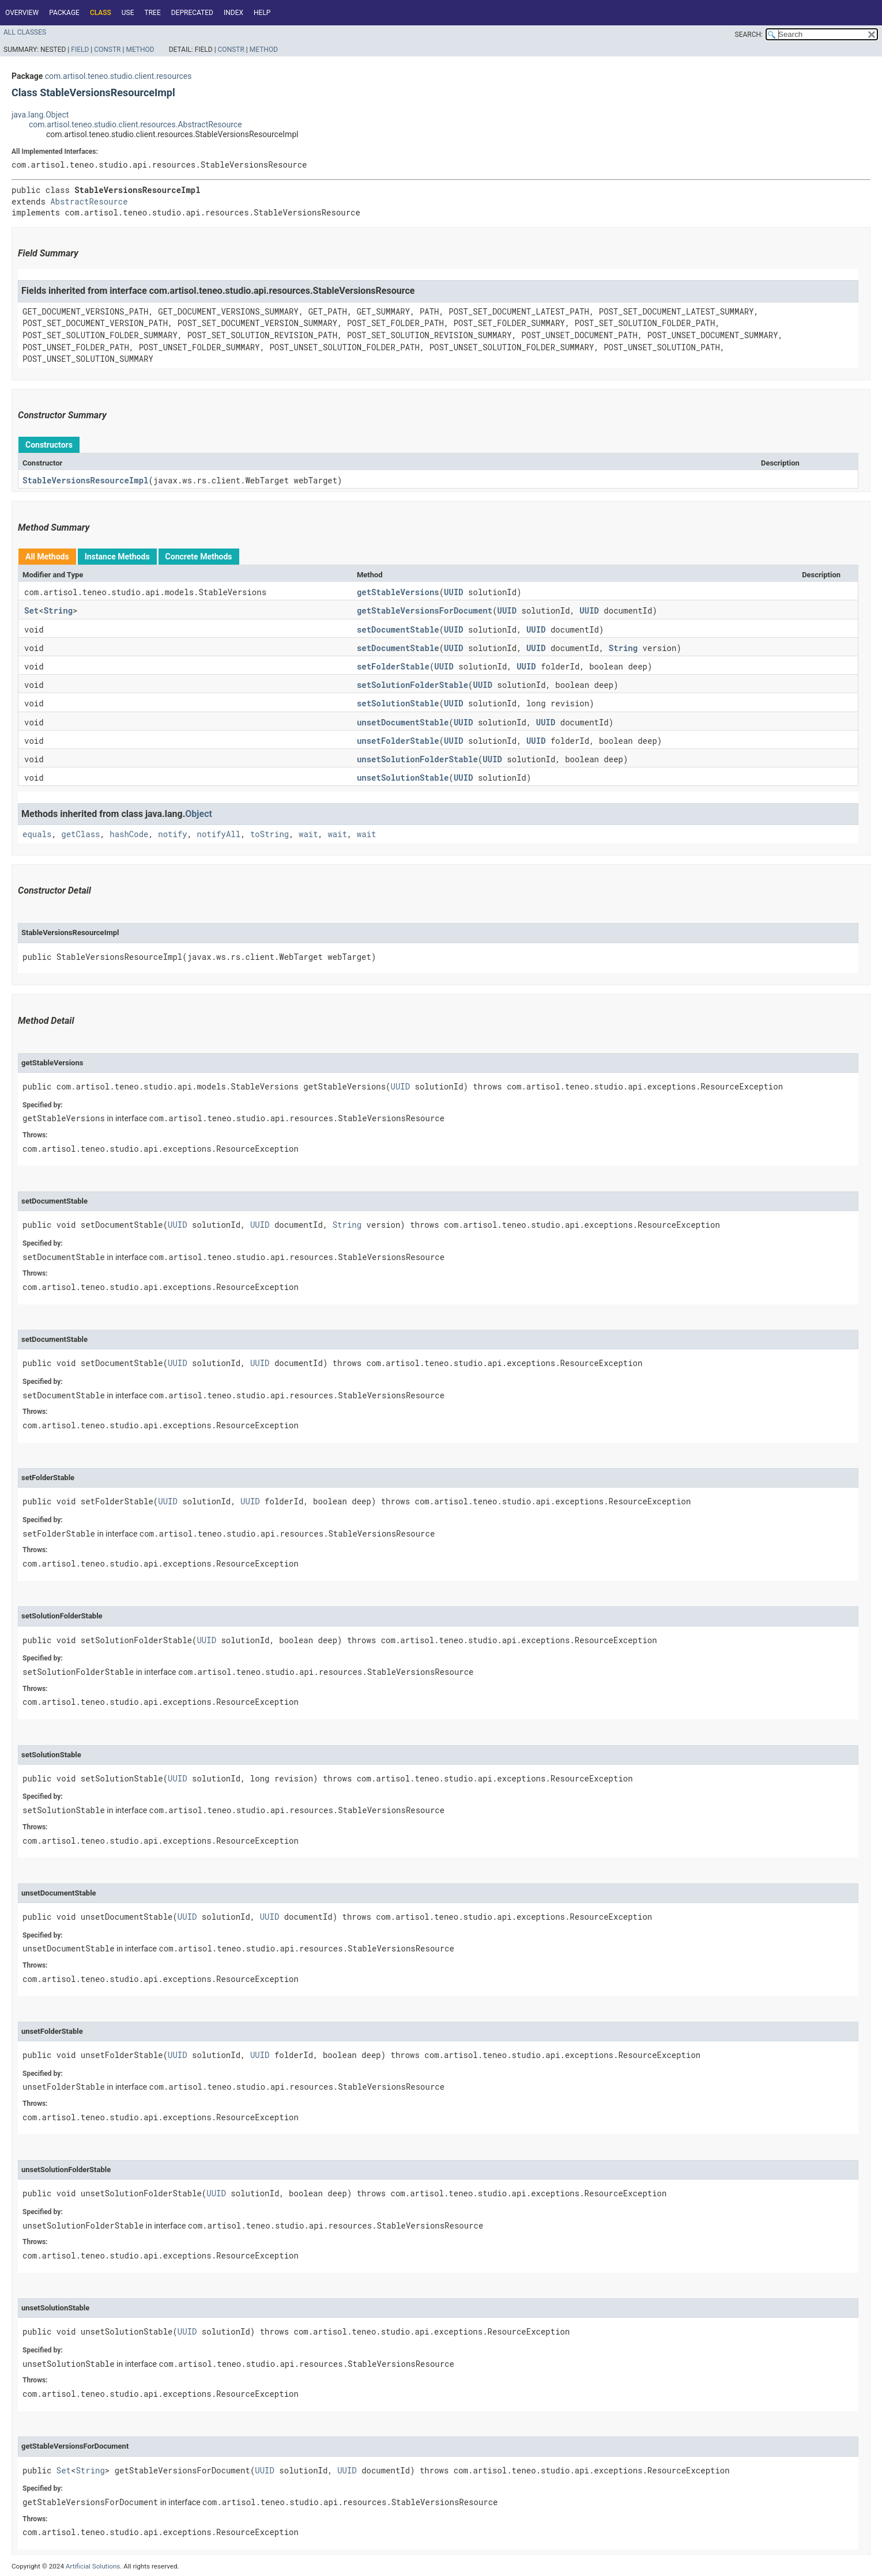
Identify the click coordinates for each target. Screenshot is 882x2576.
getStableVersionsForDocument (424, 610)
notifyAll (219, 834)
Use (128, 13)
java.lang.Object (40, 114)
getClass (80, 834)
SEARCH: (749, 35)
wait (308, 834)
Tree (153, 13)
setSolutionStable (398, 703)
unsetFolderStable (398, 740)
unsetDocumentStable (403, 722)
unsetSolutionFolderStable (417, 759)
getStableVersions (398, 592)
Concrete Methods (198, 556)
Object (198, 813)
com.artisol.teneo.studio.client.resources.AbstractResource (135, 124)
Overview (22, 13)
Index (233, 13)
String (58, 610)
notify (172, 834)
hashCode (129, 834)
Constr (107, 50)
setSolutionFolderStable (412, 684)
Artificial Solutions (93, 2566)
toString (269, 834)
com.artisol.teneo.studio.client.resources (118, 76)
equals (36, 834)
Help (262, 13)
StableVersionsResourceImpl (85, 480)
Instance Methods (117, 556)
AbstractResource (88, 201)
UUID (453, 592)
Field (80, 50)
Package (64, 13)
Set (31, 610)
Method (140, 50)
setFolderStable (393, 666)
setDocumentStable (398, 629)
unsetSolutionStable (403, 777)
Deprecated (192, 13)
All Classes (24, 32)
